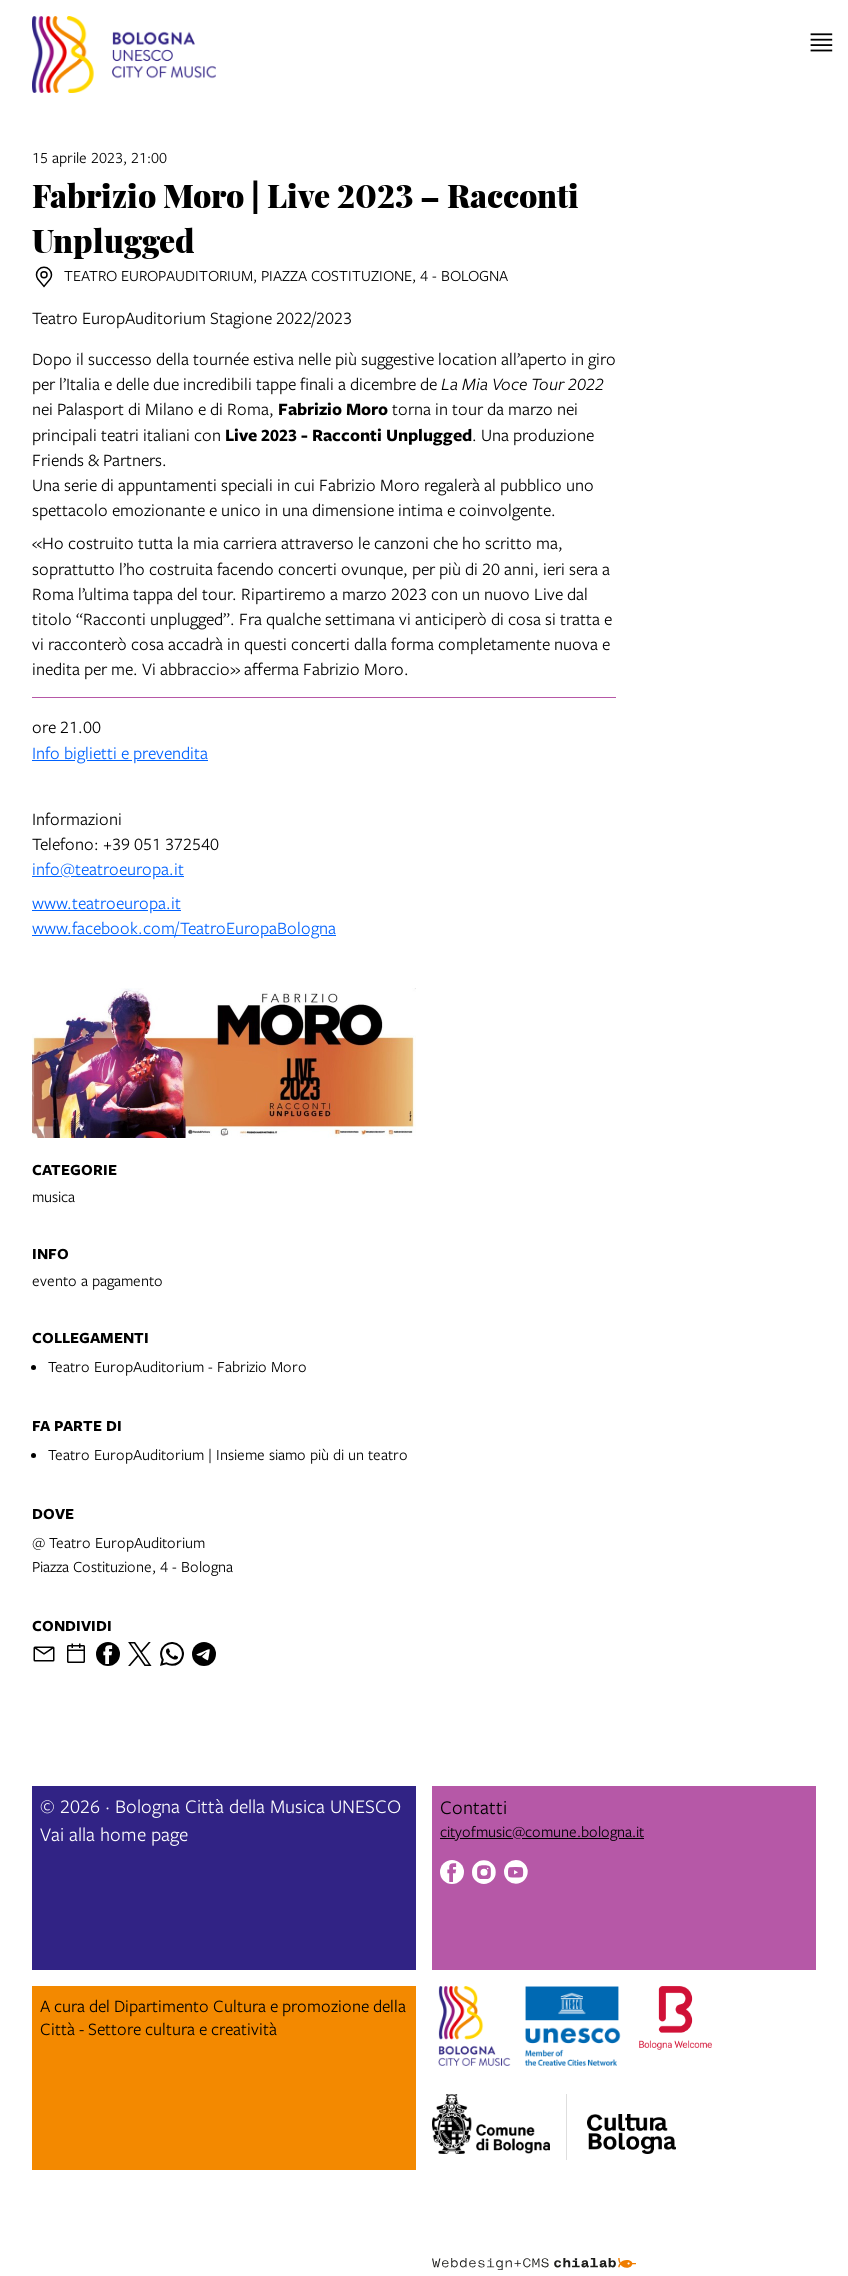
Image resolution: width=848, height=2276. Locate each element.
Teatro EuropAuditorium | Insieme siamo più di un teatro (228, 1454)
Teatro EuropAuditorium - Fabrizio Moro (177, 1366)
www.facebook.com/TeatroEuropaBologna (184, 927)
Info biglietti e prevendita (120, 752)
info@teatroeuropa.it (108, 868)
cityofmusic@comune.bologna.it (542, 1831)
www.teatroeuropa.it (106, 902)
